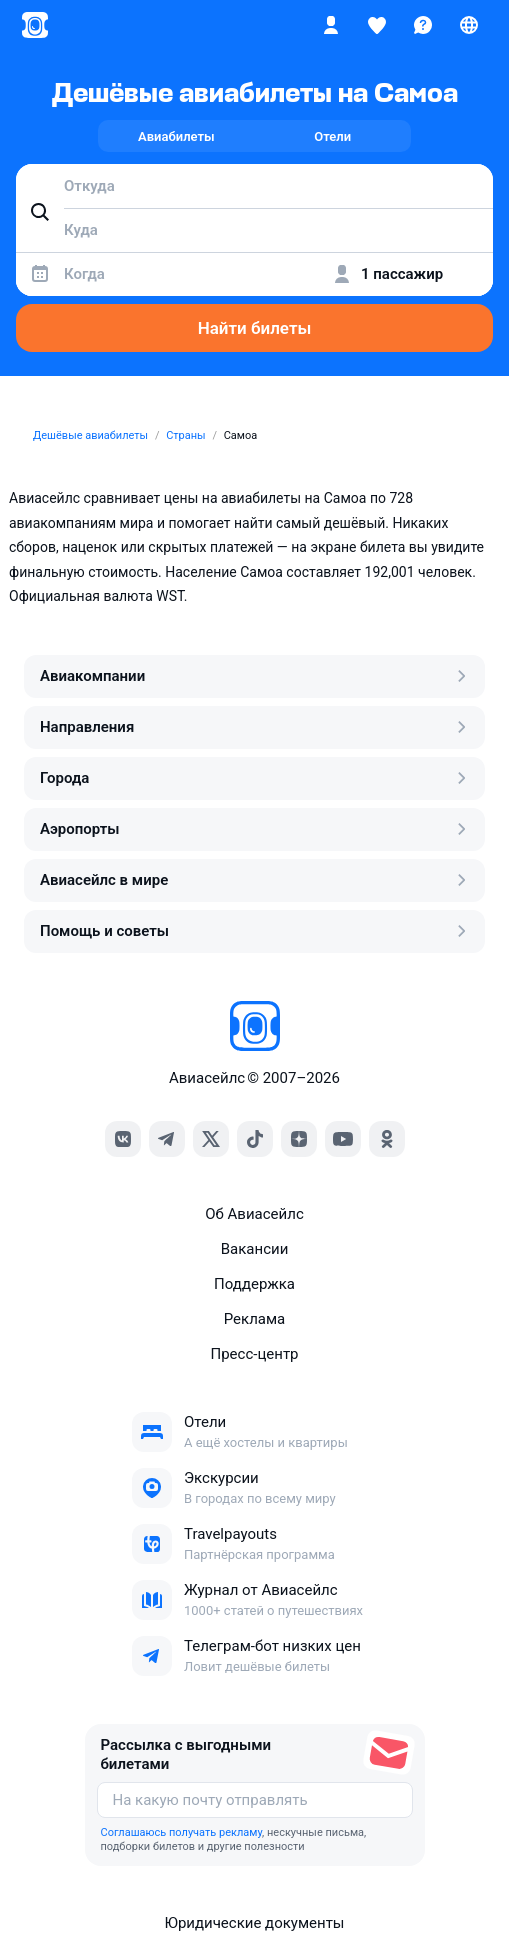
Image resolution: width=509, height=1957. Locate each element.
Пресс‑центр (254, 1354)
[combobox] (254, 186)
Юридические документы (254, 1923)
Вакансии (255, 1249)
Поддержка (254, 1284)
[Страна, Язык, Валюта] (469, 25)
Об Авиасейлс (254, 1214)
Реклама (255, 1319)
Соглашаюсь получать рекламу (182, 1832)
